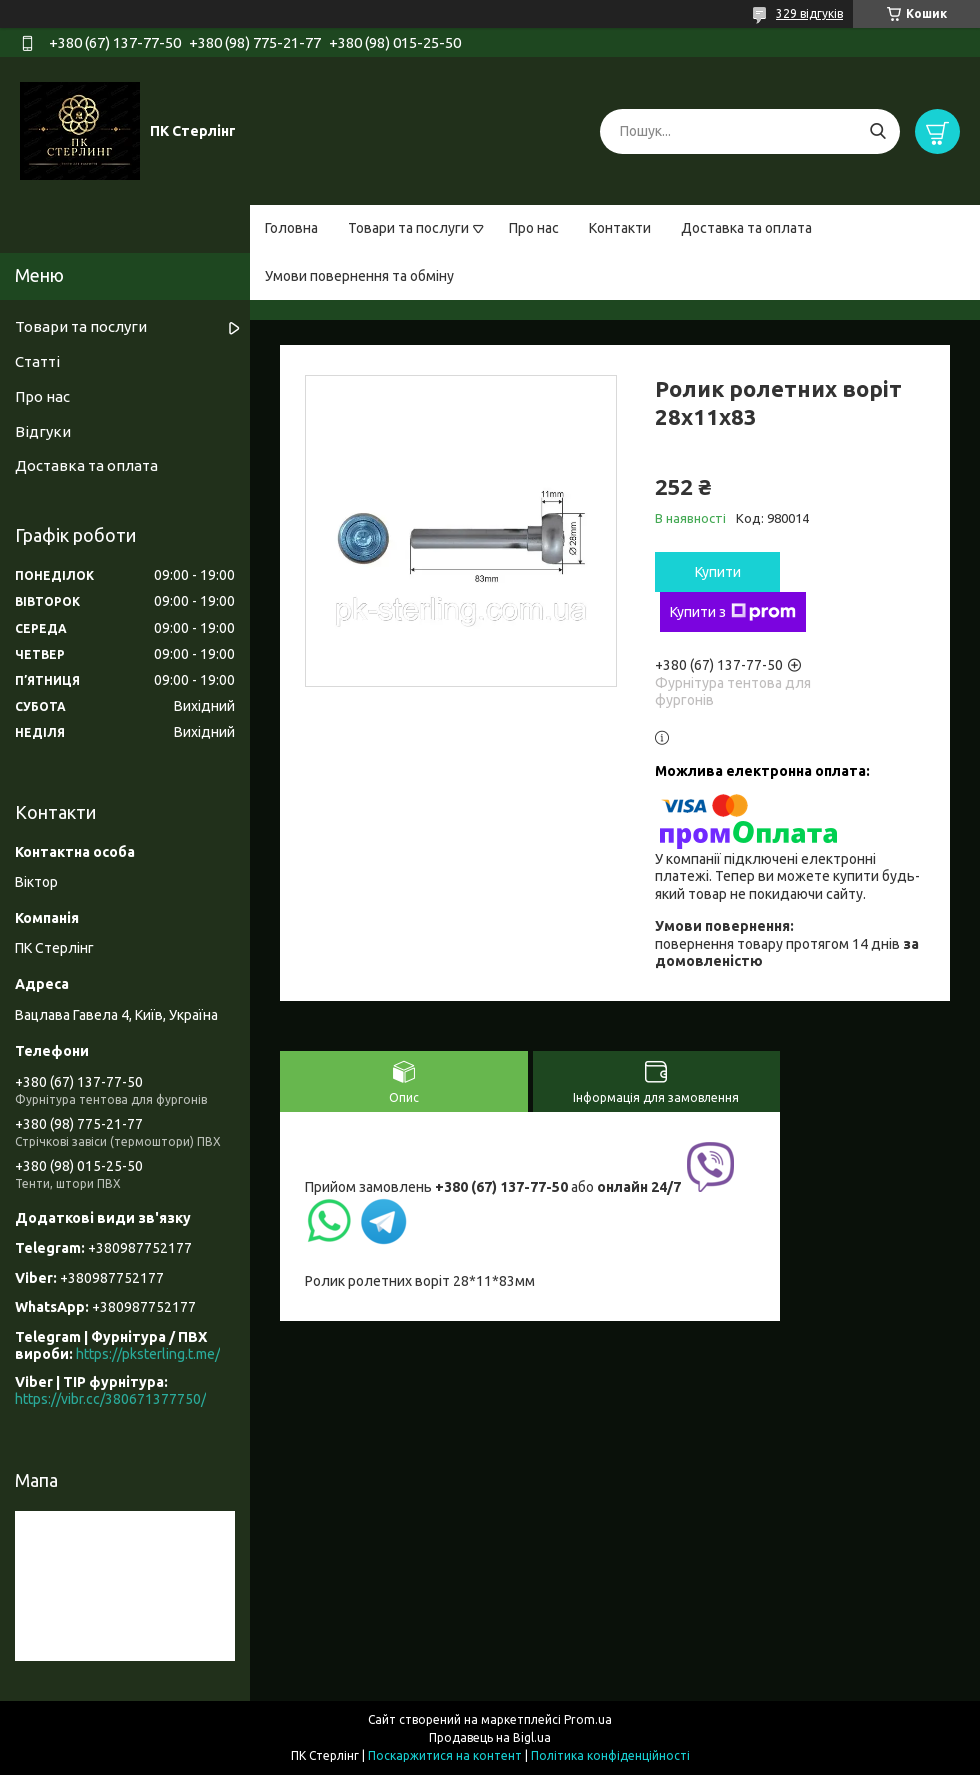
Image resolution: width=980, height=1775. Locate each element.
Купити (718, 572)
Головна (291, 228)
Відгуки (43, 431)
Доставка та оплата (746, 228)
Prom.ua (588, 1719)
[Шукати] (877, 131)
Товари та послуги (408, 228)
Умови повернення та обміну (359, 276)
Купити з (733, 612)
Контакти (620, 228)
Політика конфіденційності (610, 1755)
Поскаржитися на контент (445, 1755)
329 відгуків (809, 13)
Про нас (534, 228)
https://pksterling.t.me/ (148, 1354)
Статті (37, 361)
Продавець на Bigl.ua (490, 1737)
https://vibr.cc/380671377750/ (110, 1399)
